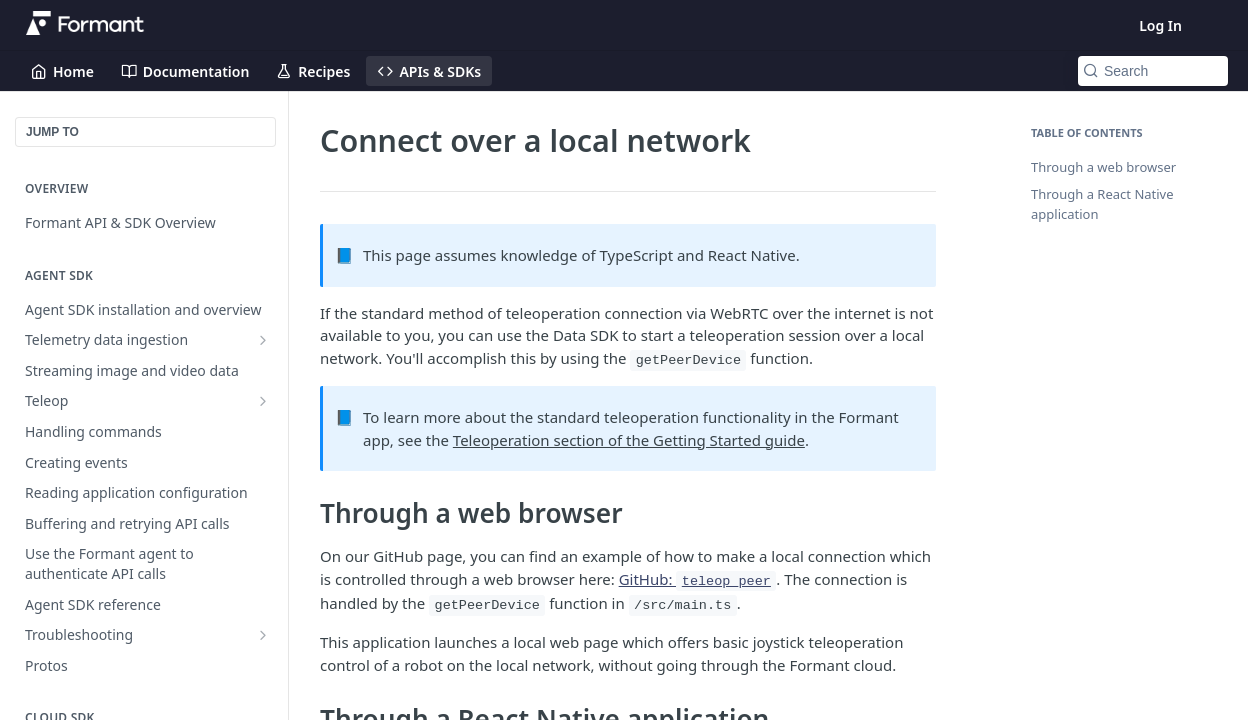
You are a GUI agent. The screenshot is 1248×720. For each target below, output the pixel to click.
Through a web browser (1103, 167)
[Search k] (1153, 71)
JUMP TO (52, 132)
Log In (1160, 25)
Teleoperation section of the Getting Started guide (629, 440)
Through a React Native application (1102, 204)
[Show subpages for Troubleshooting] (263, 635)
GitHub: (698, 579)
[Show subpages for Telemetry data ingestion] (263, 340)
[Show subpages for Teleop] (263, 401)
